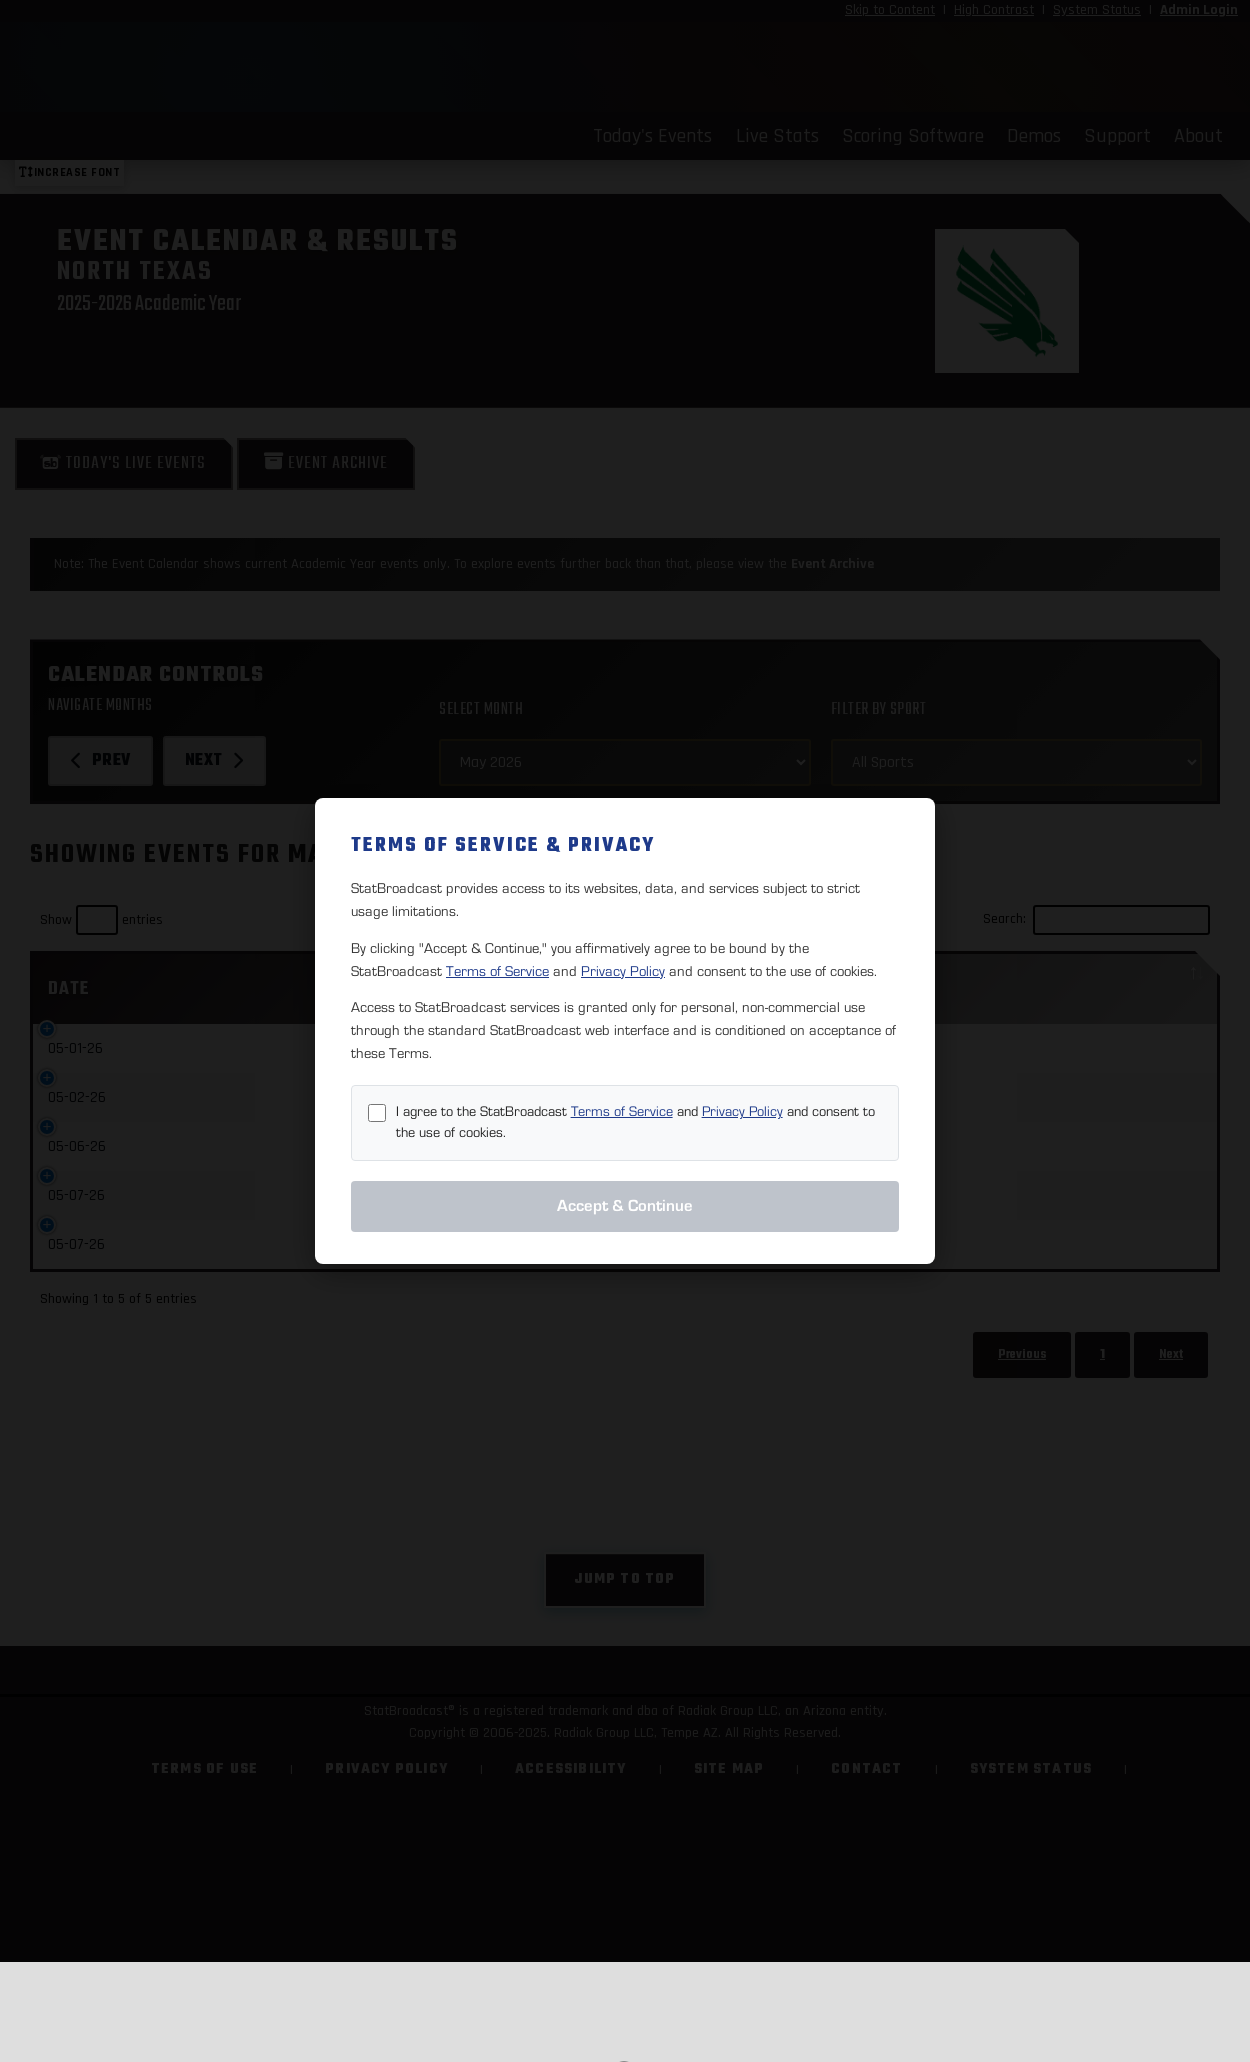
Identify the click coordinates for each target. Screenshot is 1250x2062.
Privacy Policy (623, 971)
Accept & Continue (625, 1206)
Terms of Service (497, 971)
